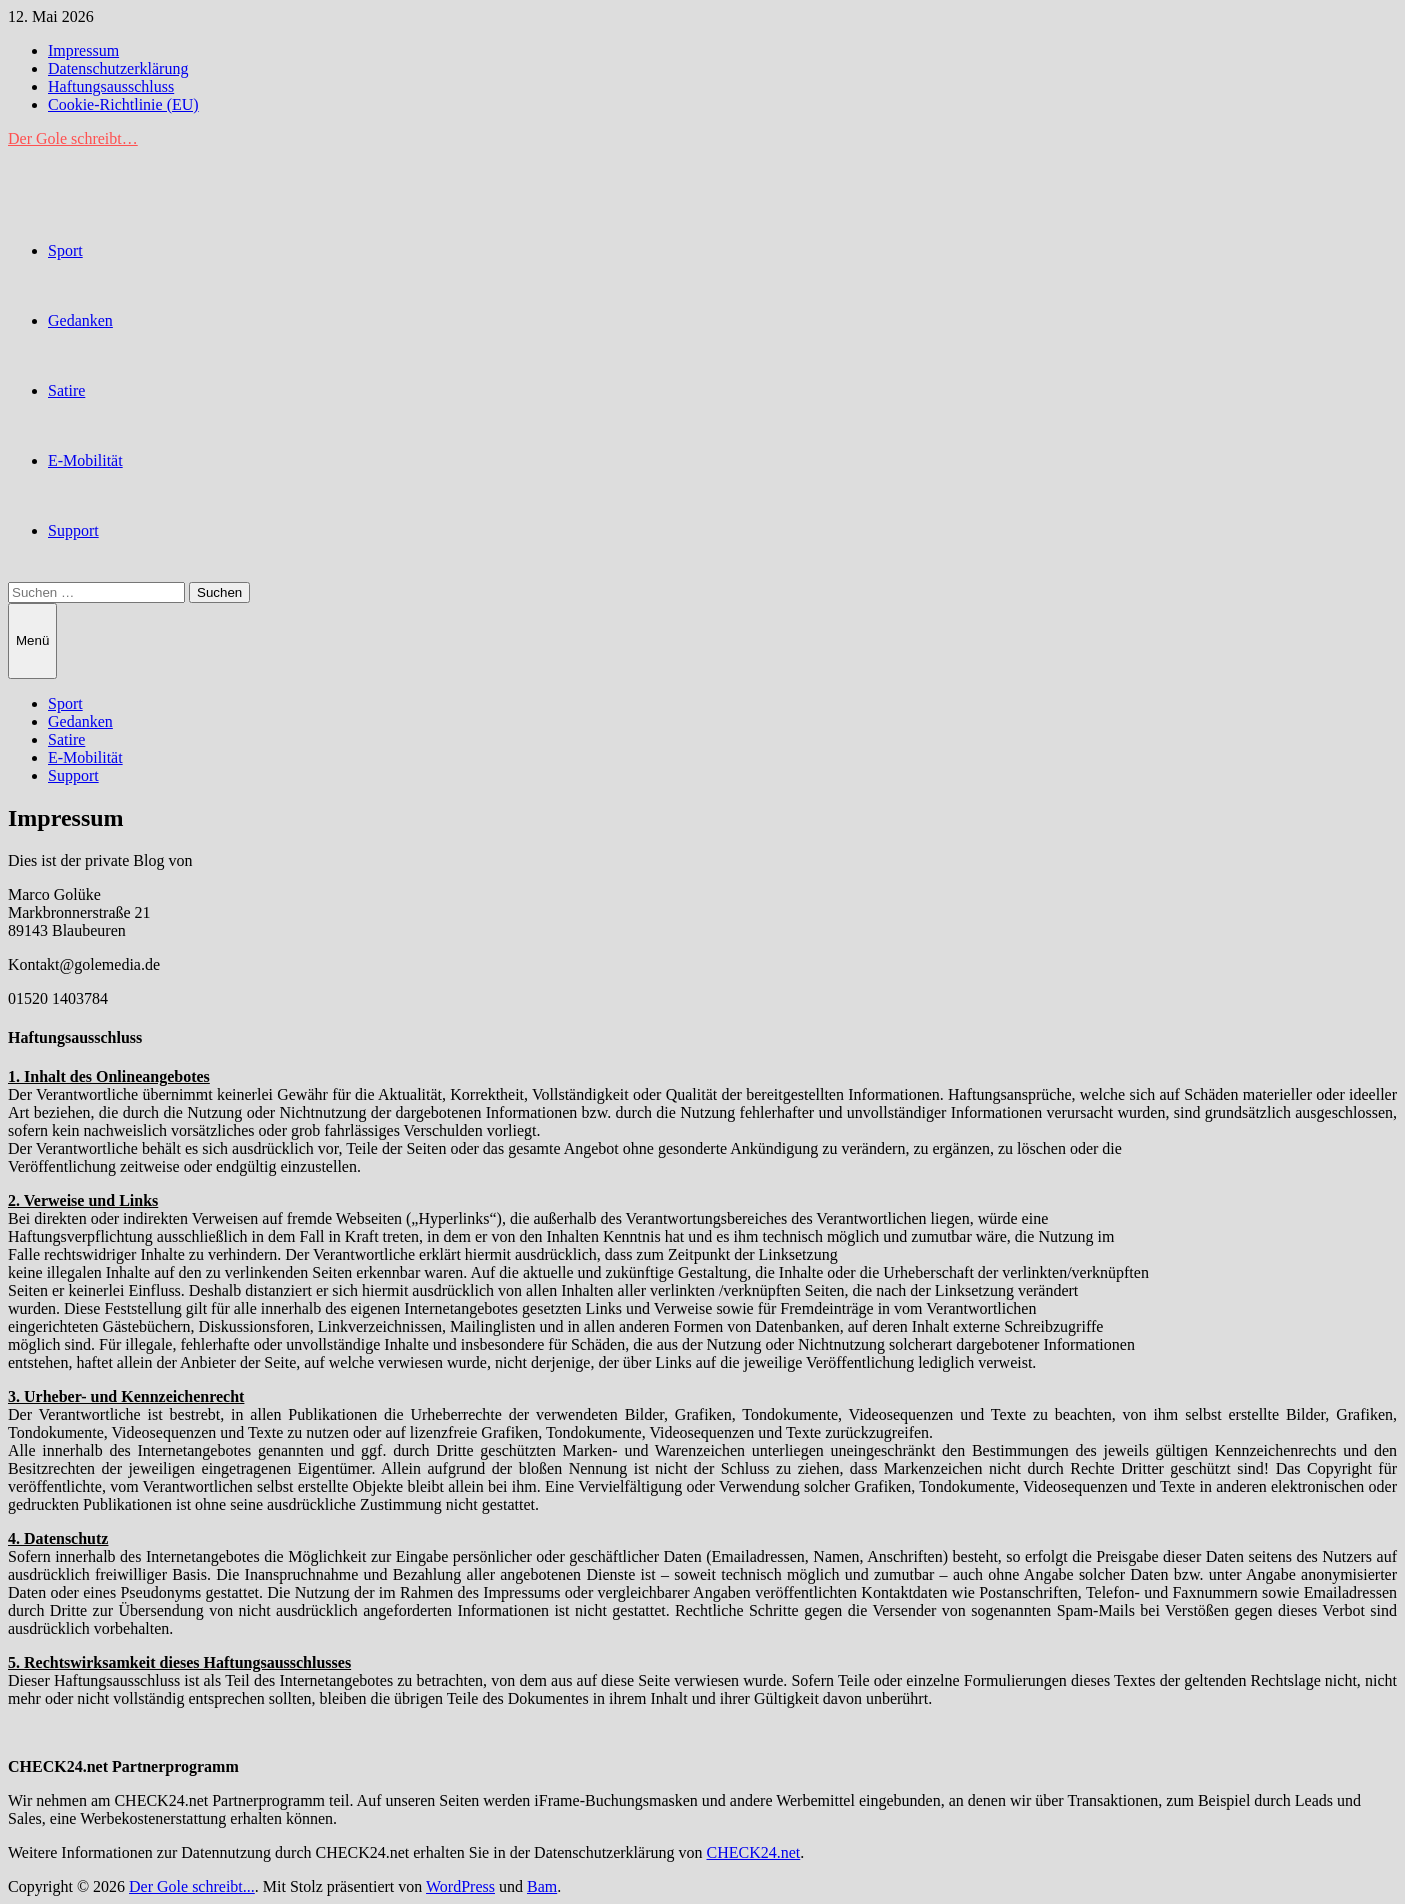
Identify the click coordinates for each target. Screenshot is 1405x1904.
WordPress (460, 1886)
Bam (542, 1886)
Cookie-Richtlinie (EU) (123, 104)
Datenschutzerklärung (118, 68)
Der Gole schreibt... (192, 1886)
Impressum (83, 50)
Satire (66, 390)
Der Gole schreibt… (73, 138)
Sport (65, 250)
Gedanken (80, 320)
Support (73, 530)
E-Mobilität (85, 460)
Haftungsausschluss (111, 86)
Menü (32, 640)
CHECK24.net (753, 1852)
